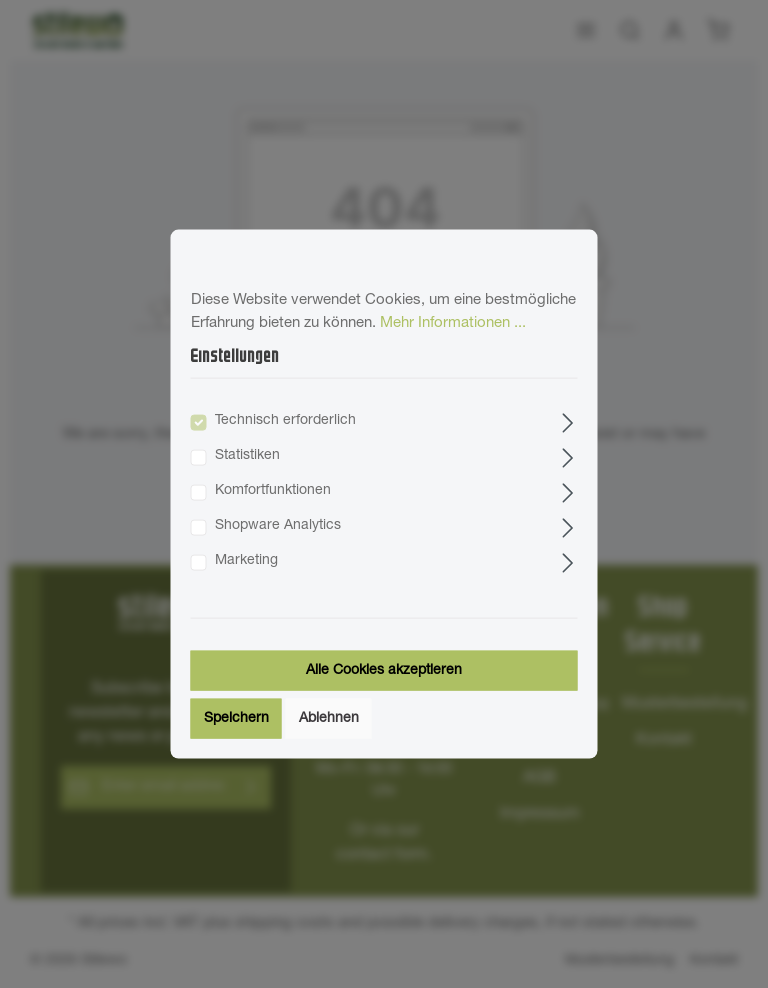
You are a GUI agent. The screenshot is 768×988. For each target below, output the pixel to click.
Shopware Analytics (278, 525)
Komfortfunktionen (273, 490)
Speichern (236, 718)
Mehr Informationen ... (453, 322)
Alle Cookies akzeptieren (384, 670)
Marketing (246, 560)
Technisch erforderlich (285, 420)
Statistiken (247, 455)
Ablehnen (329, 718)
